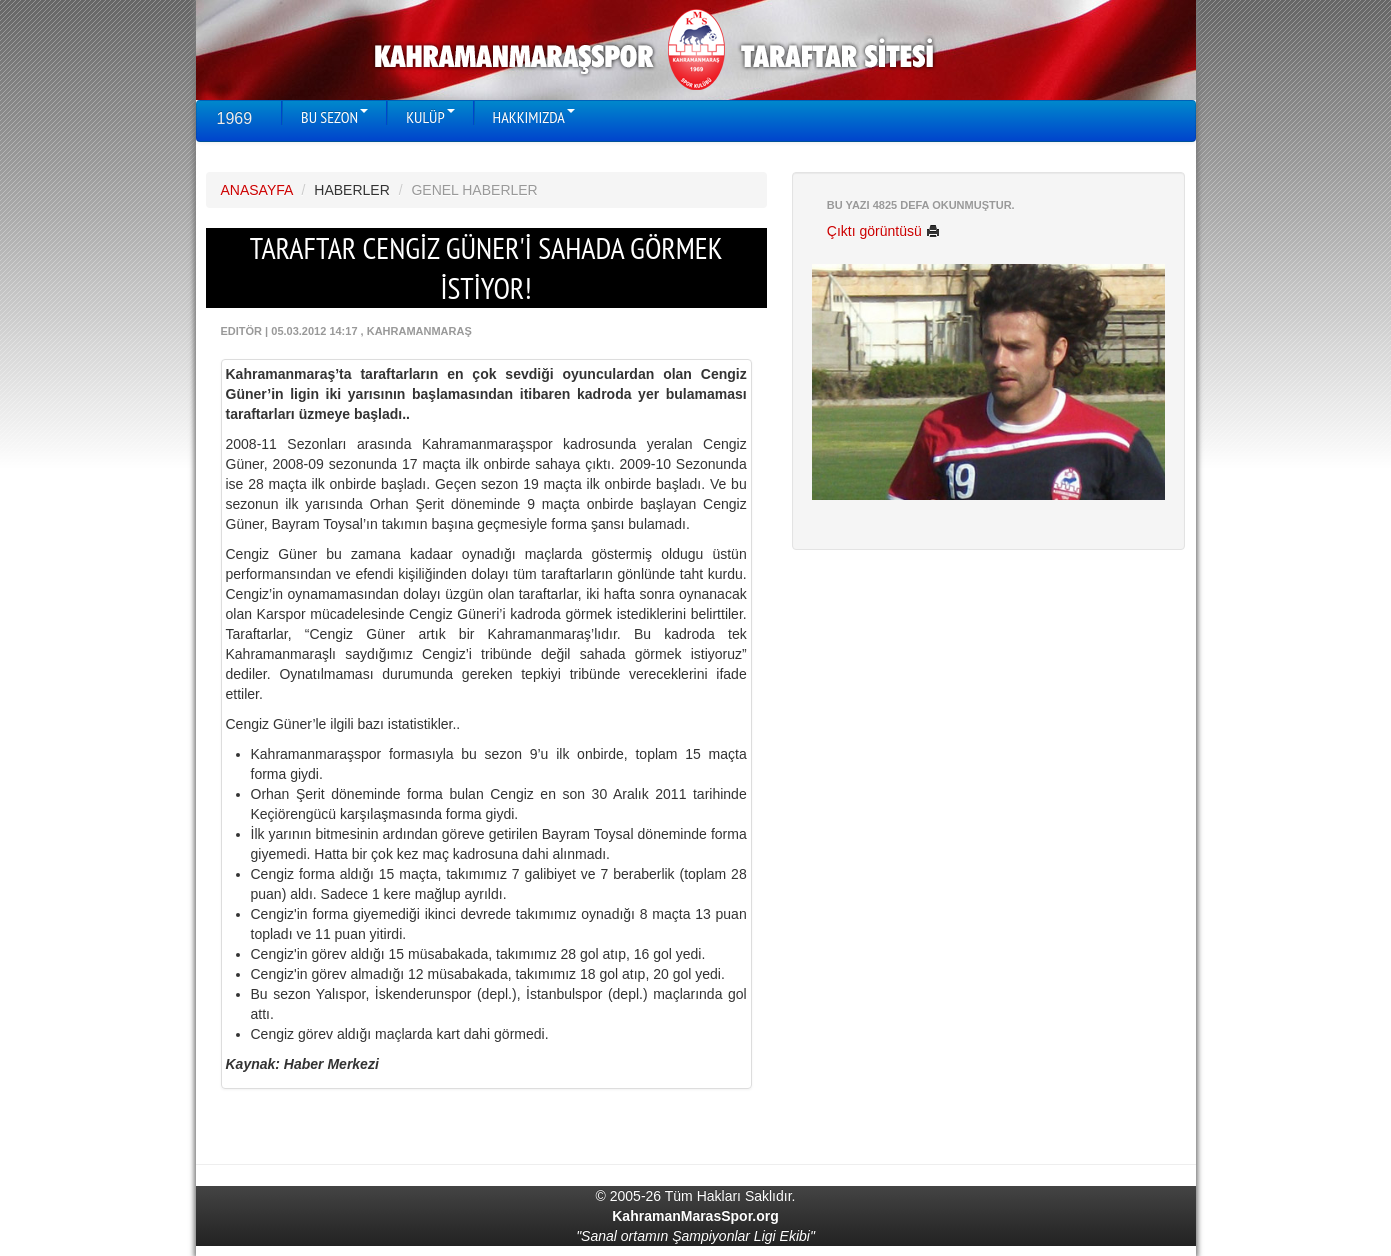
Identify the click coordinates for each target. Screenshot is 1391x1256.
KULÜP (430, 117)
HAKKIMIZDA (534, 117)
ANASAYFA (257, 190)
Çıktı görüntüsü (883, 231)
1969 (235, 118)
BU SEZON (334, 117)
